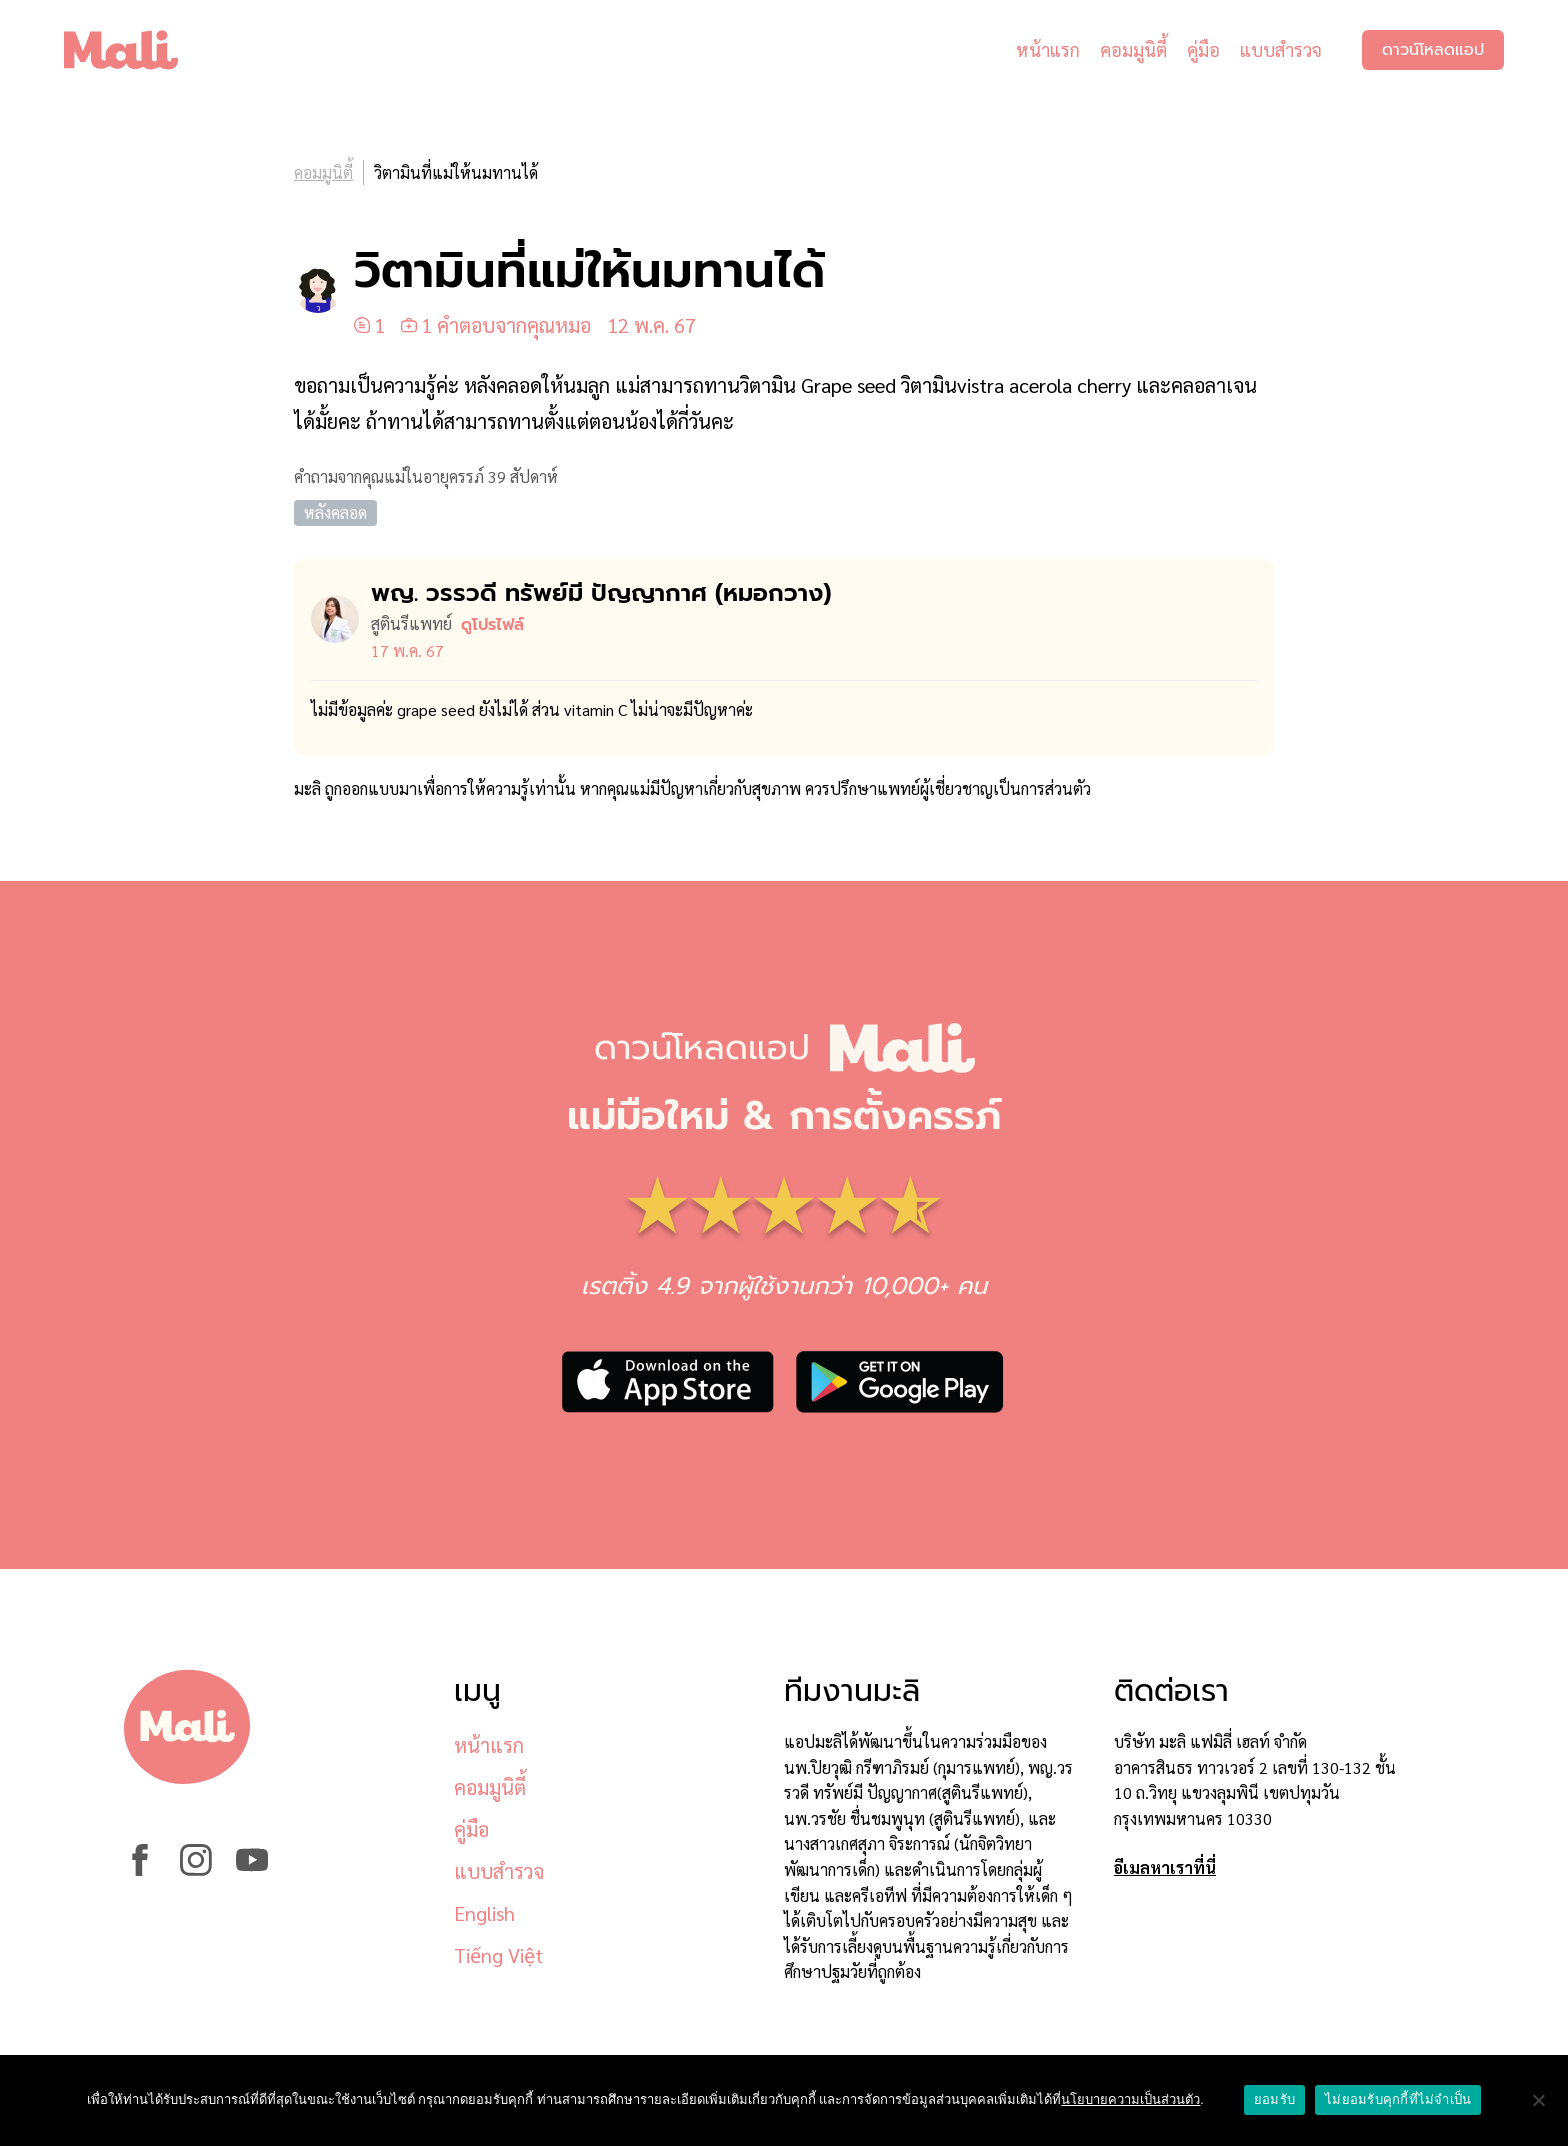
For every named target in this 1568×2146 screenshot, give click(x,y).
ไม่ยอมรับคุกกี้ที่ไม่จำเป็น (1398, 2099)
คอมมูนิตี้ (1133, 49)
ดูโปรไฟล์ (492, 625)
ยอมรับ (1274, 2099)
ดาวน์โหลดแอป (1433, 50)
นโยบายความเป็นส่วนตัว (1130, 2099)
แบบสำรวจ (1281, 49)
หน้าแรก (1048, 49)
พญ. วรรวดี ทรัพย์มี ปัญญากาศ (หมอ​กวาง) (601, 593)
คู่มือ (1203, 49)
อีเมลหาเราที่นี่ (1165, 1867)
